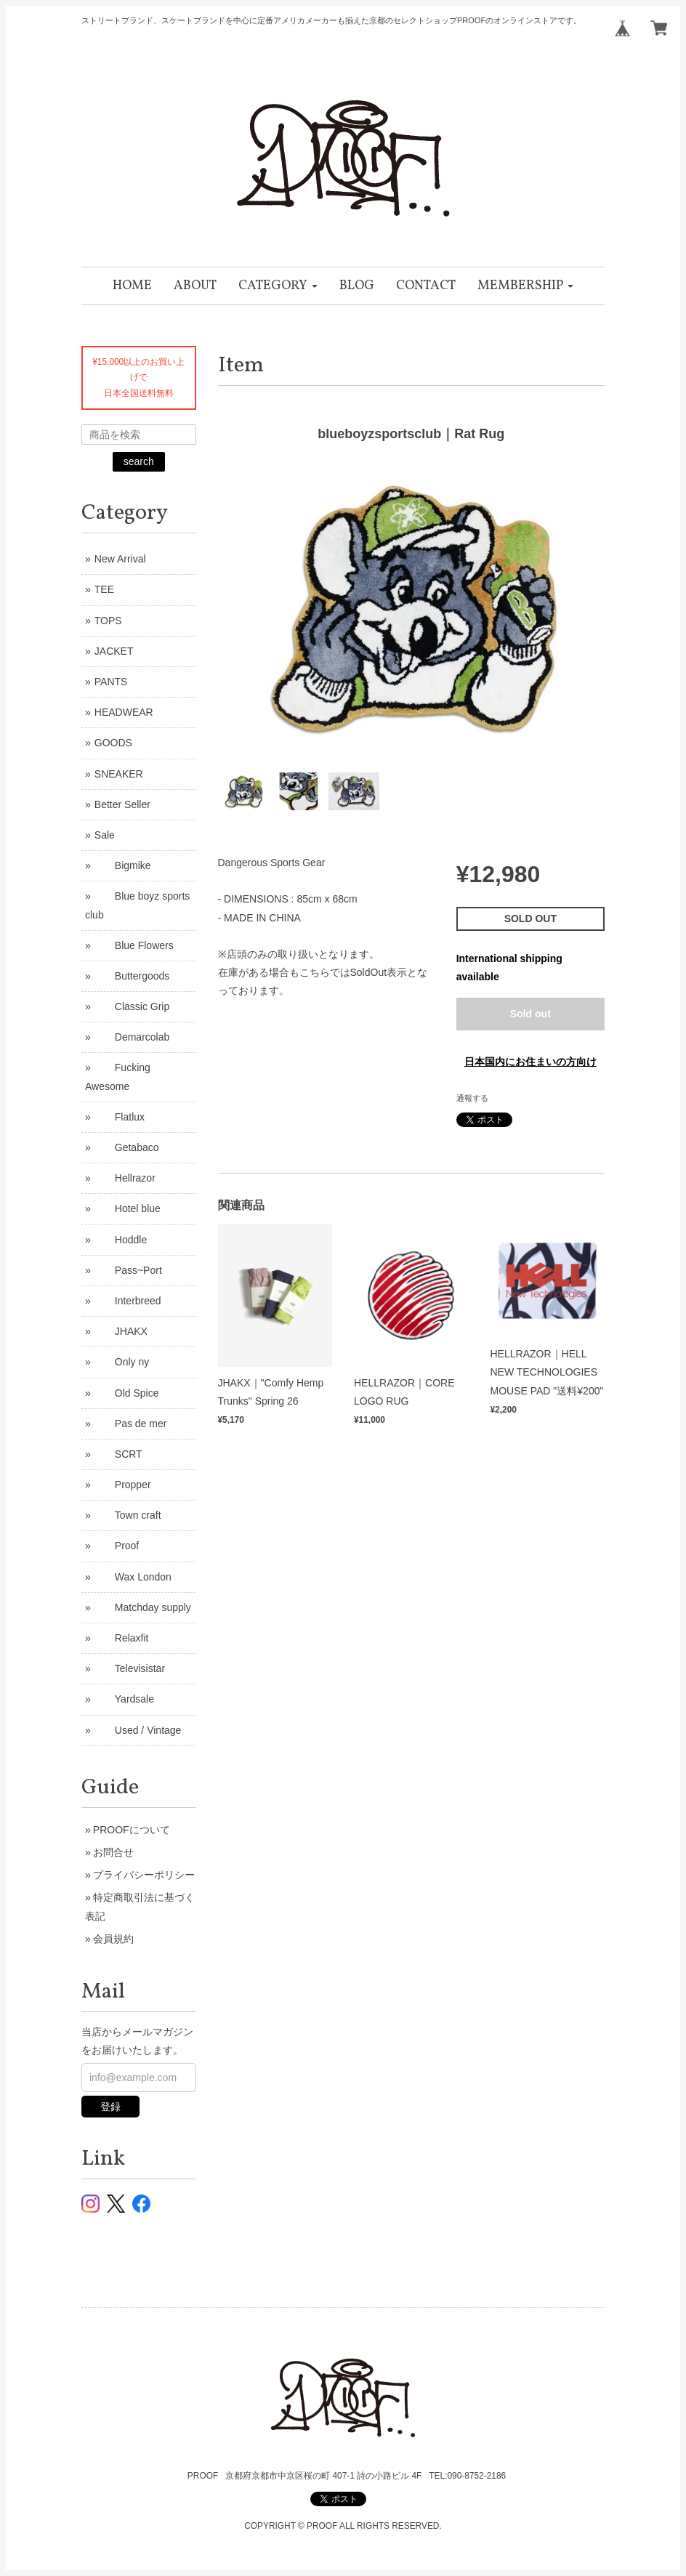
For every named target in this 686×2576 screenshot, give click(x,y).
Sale (104, 835)
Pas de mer (130, 1423)
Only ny (121, 1362)
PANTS (111, 681)
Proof (116, 1545)
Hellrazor (125, 1178)
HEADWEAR (123, 712)
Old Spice (126, 1393)
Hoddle (120, 1239)
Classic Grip (131, 1006)
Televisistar (129, 1668)
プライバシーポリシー (144, 1875)
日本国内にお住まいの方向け (530, 1061)
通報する (472, 1098)
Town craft (127, 1515)
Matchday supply (142, 1607)
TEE (104, 589)
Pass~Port (128, 1270)
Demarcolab (131, 1037)
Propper (122, 1484)
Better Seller (122, 804)
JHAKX (121, 1331)
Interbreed (127, 1301)
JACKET (114, 651)
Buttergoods (132, 976)
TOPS (108, 620)
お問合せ (113, 1852)
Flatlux (119, 1117)
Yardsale (124, 1699)
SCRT (118, 1454)
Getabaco (126, 1147)
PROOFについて (131, 1830)
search (139, 461)
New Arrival (120, 559)
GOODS (113, 742)
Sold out (530, 1014)
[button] (277, 285)
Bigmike (122, 865)
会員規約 (113, 1939)
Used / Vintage (138, 1730)
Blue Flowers (134, 945)
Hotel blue (127, 1208)
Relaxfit (121, 1638)
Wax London (133, 1577)
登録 (110, 2106)
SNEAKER (118, 774)
